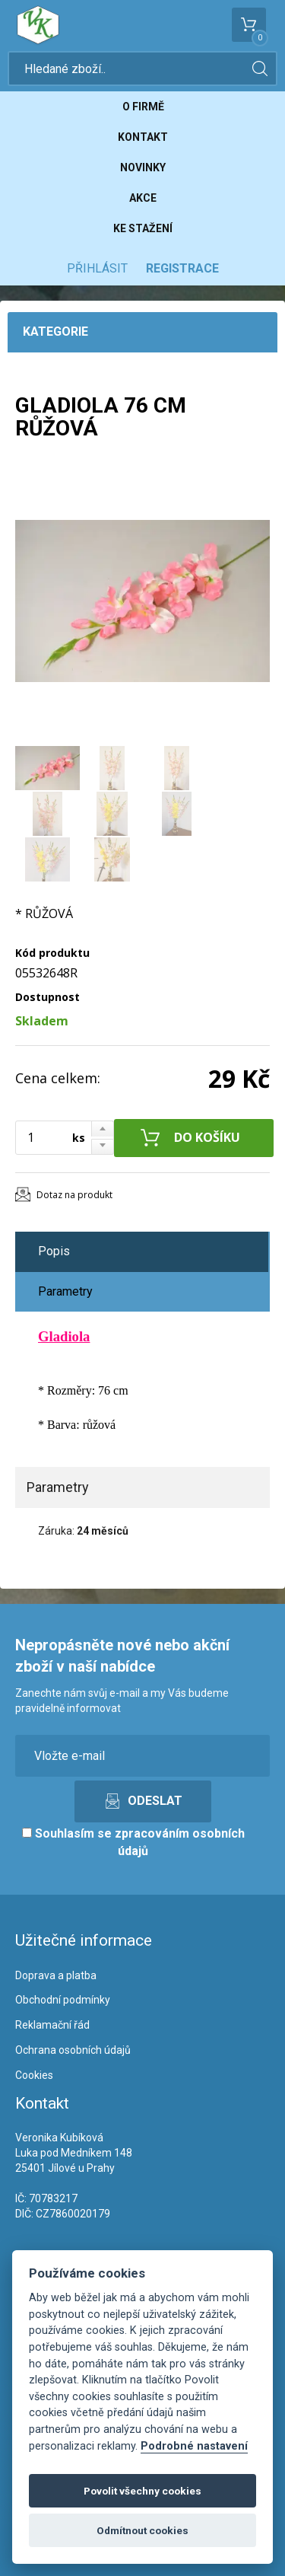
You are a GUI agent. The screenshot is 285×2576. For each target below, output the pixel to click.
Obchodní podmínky (62, 2000)
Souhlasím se (133, 1842)
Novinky (143, 167)
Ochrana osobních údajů (73, 2050)
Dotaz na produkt (74, 1194)
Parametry (65, 1291)
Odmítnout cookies (142, 2530)
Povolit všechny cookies (142, 2491)
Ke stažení (143, 228)
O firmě (143, 106)
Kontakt (143, 137)
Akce (143, 198)
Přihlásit (97, 268)
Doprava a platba (56, 1975)
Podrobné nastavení (194, 2446)
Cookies (34, 2075)
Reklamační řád (52, 2025)
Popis (54, 1251)
